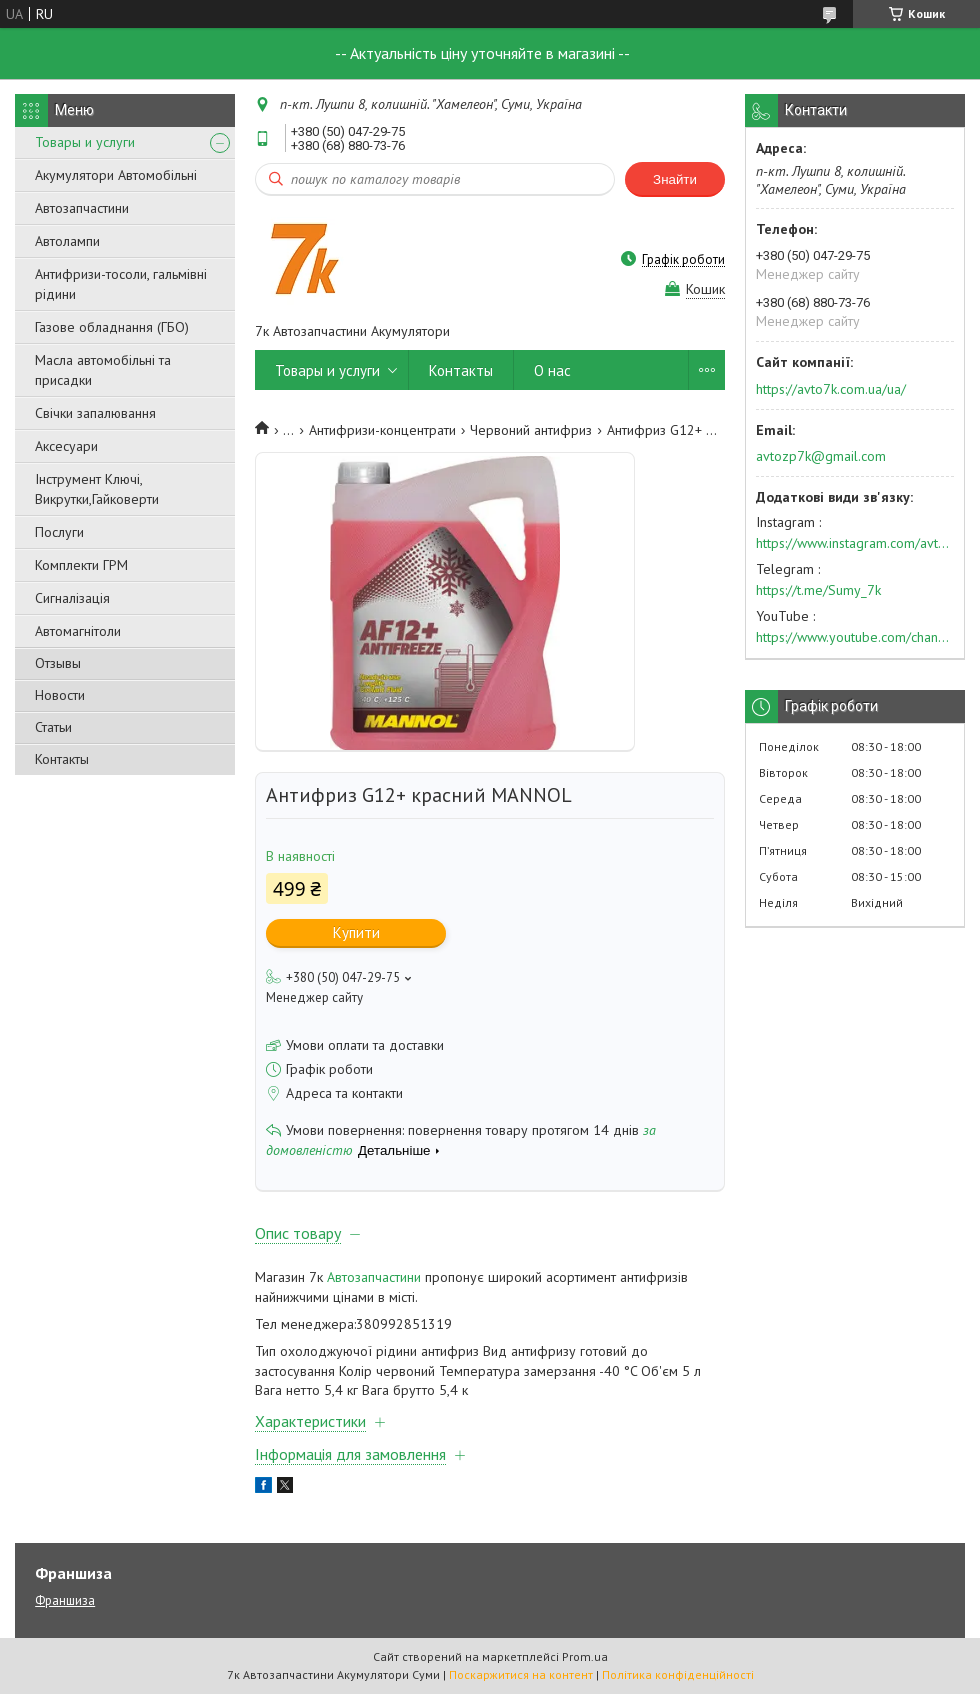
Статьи (53, 727)
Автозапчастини (82, 208)
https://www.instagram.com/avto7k (855, 543)
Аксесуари (66, 446)
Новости (60, 695)
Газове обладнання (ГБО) (112, 327)
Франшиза (65, 1600)
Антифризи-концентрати (382, 430)
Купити (356, 932)
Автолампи (67, 241)
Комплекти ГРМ (81, 565)
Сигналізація (72, 598)
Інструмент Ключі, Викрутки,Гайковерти (97, 489)
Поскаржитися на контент (521, 1674)
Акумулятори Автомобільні (116, 175)
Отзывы (58, 663)
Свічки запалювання (95, 413)
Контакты (62, 759)
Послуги (59, 532)
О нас (552, 370)
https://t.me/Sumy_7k (818, 590)
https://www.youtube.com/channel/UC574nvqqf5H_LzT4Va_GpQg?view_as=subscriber (855, 637)
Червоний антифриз (531, 430)
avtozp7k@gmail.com (821, 456)
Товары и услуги (85, 142)
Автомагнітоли (78, 631)
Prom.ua (585, 1656)
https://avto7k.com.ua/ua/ (831, 389)
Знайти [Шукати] (675, 179)
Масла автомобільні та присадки (103, 370)
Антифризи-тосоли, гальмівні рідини (121, 284)
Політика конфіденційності (678, 1674)
